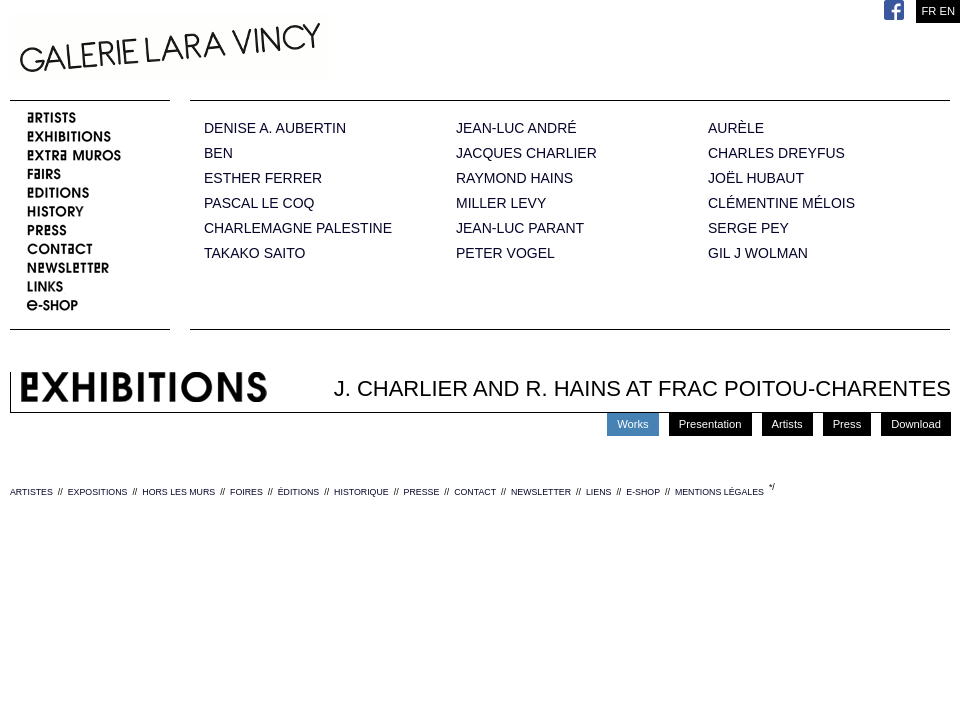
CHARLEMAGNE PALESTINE (298, 228)
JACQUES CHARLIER (526, 153)
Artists (787, 424)
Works (633, 424)
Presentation (710, 424)
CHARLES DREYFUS (776, 153)
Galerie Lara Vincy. (270, 50)
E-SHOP (643, 492)
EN (947, 11)
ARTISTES (31, 492)
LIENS (598, 492)
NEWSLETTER (541, 492)
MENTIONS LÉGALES (719, 492)
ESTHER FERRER (263, 178)
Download (916, 424)
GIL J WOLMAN (758, 253)
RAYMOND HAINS (514, 178)
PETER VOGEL (505, 253)
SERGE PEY (748, 228)
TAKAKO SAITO (254, 253)
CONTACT (475, 492)
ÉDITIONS (299, 492)
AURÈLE (736, 128)
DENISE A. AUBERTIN (275, 128)
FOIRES (246, 492)
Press (847, 424)
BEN (218, 153)
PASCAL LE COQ (259, 203)
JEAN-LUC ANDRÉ (516, 128)
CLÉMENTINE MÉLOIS (781, 203)
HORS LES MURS (178, 492)
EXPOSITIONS (98, 492)
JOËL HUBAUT (756, 178)
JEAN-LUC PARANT (520, 228)
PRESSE (422, 492)
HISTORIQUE (361, 492)
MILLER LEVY (501, 203)
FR (928, 11)
